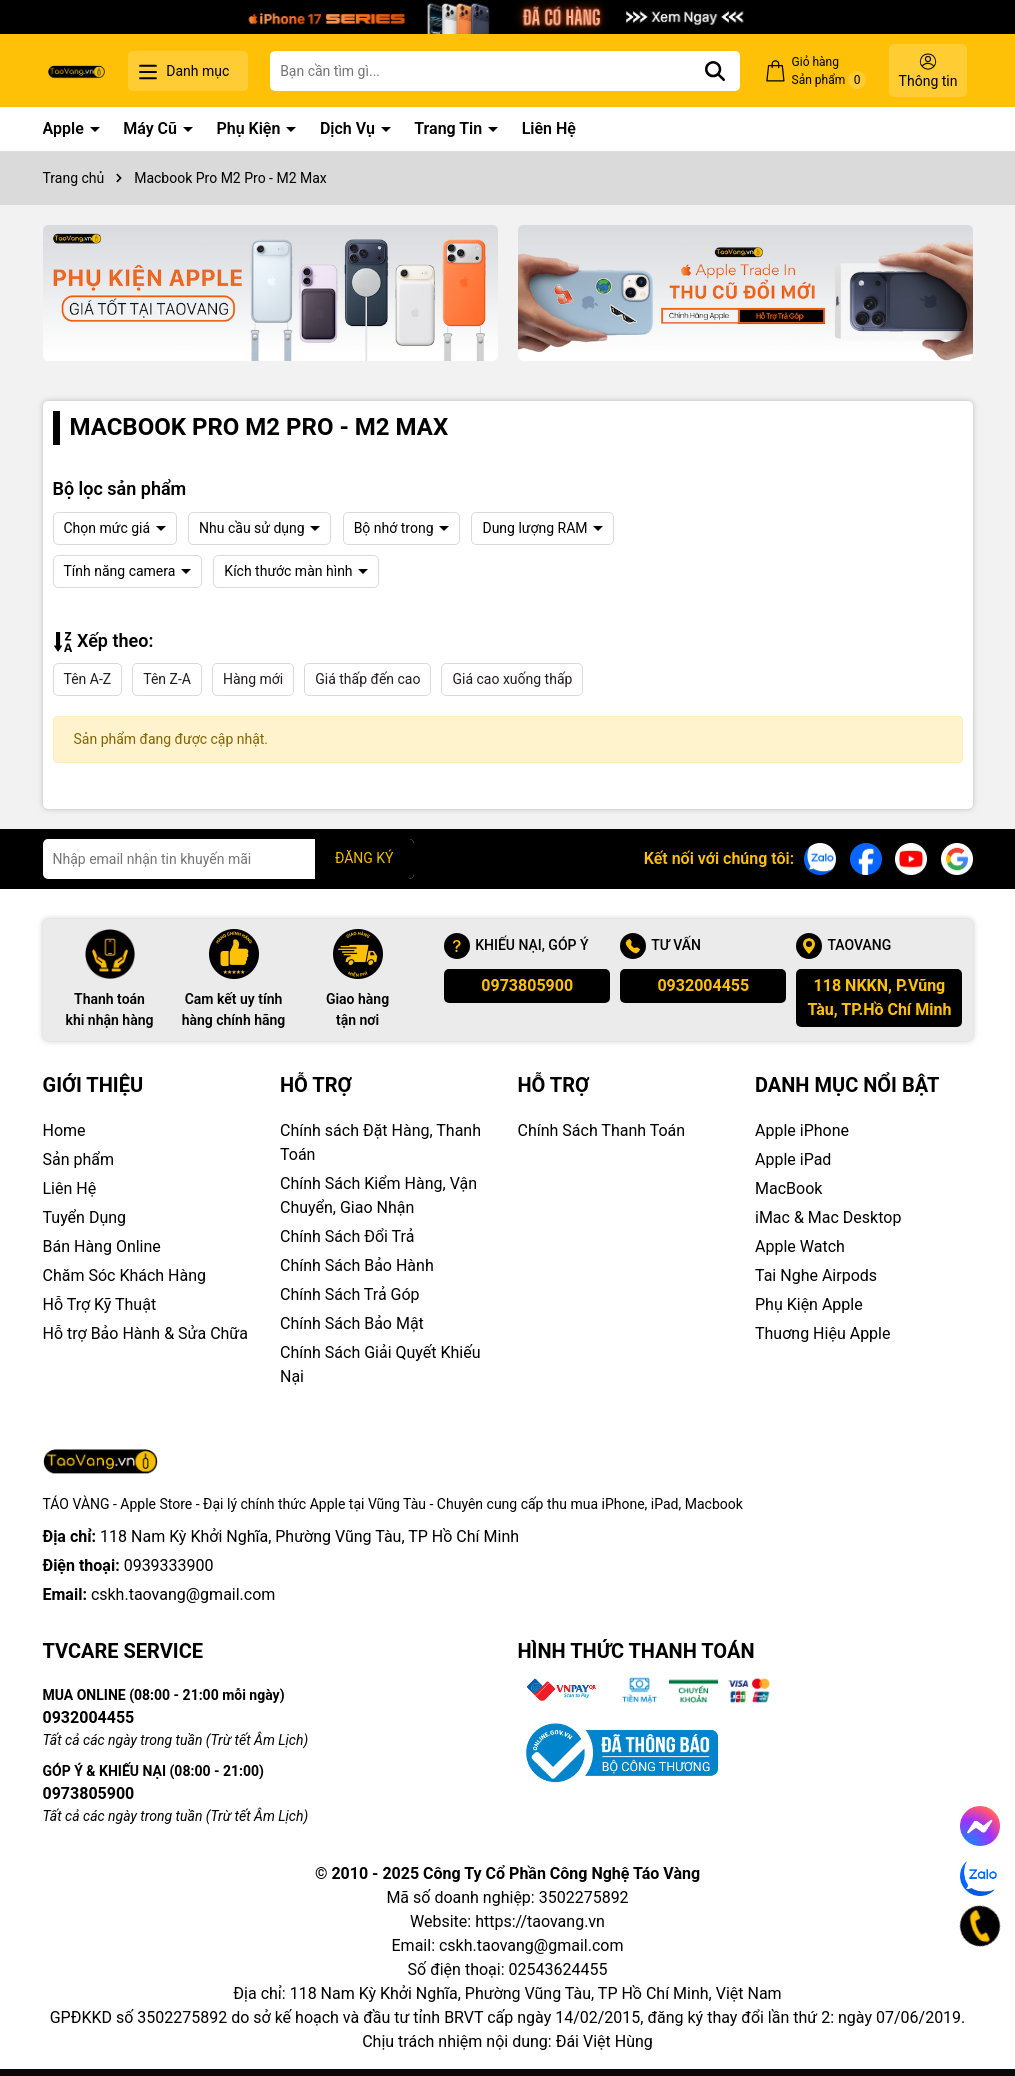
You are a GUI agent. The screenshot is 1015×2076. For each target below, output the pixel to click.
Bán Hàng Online (102, 1246)
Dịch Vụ (349, 128)
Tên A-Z (88, 679)
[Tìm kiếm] (715, 71)
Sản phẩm (79, 1159)
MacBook (788, 1188)
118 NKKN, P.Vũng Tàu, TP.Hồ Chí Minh (879, 997)
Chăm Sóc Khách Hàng (125, 1275)
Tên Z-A (167, 679)
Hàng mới (253, 679)
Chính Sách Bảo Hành (357, 1265)
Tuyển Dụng (85, 1217)
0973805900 (527, 985)
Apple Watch (800, 1246)
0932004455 (703, 985)
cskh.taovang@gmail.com (183, 1594)
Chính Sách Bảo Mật (352, 1323)
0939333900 (169, 1565)
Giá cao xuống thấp (512, 679)
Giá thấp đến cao (367, 679)
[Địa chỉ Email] (228, 859)
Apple (65, 128)
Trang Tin (450, 128)
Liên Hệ (549, 128)
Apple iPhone (802, 1130)
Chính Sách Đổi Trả (347, 1236)
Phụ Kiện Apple (809, 1304)
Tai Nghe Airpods (816, 1275)
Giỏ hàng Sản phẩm (829, 72)
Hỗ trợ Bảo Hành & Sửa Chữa (145, 1333)
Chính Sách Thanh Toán (602, 1130)
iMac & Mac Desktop (828, 1217)
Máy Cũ (152, 128)
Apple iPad (793, 1159)
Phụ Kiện (250, 128)
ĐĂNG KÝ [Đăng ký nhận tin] (364, 858)
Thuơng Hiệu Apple (822, 1333)
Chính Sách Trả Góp (350, 1294)
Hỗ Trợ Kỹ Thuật (100, 1304)
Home (64, 1130)
